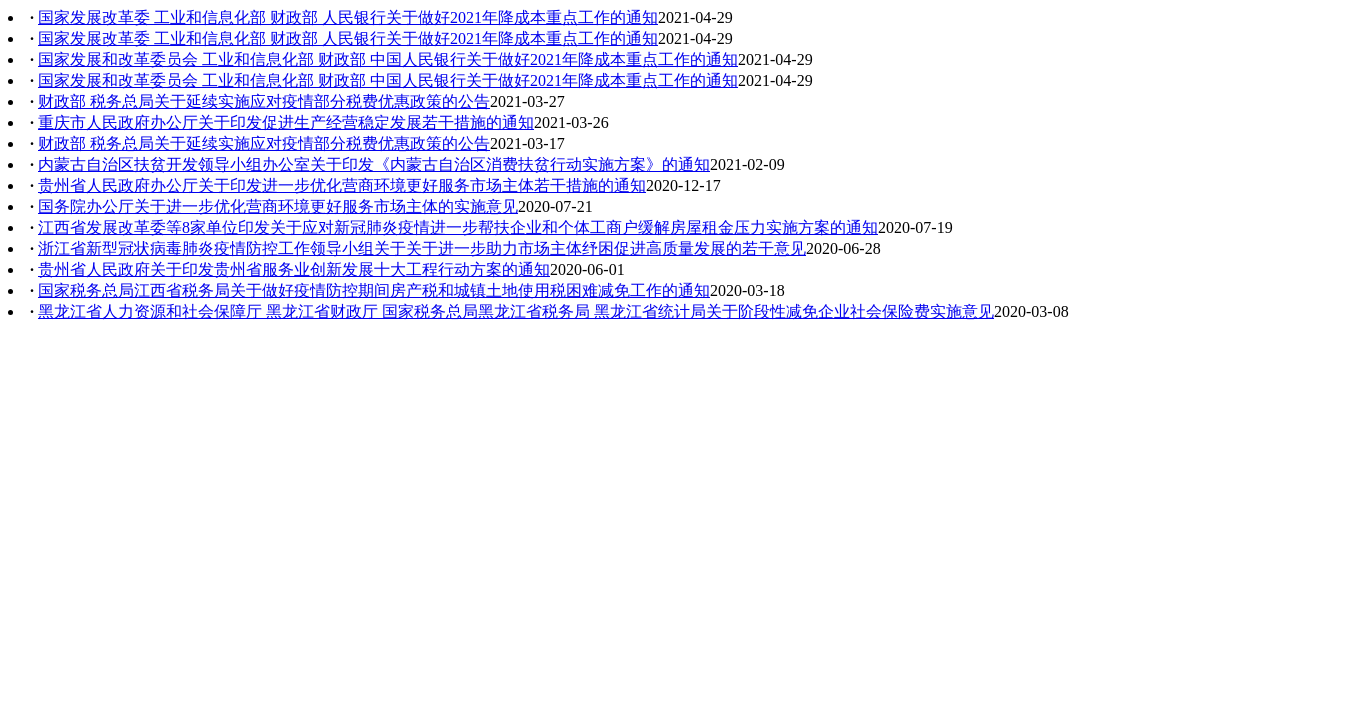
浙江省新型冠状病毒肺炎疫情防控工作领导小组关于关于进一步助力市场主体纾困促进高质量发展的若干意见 (422, 248)
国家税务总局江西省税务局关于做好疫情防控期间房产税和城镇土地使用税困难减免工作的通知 (374, 290)
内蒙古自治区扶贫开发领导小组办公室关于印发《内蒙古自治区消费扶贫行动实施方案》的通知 (374, 164)
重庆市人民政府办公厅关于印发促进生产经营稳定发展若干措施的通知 (286, 122)
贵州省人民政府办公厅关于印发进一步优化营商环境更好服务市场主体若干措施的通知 (342, 185)
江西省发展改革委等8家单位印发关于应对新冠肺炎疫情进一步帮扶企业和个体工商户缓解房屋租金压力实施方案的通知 (458, 227)
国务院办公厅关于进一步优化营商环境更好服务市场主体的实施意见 (278, 206)
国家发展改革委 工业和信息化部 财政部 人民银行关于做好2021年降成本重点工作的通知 (348, 17)
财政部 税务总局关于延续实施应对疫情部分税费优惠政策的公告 (264, 101)
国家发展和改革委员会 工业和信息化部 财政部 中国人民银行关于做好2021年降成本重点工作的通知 (388, 59)
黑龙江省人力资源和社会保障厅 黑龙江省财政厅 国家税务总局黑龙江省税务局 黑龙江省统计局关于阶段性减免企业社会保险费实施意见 (516, 311)
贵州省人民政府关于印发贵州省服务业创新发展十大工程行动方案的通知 (294, 269)
